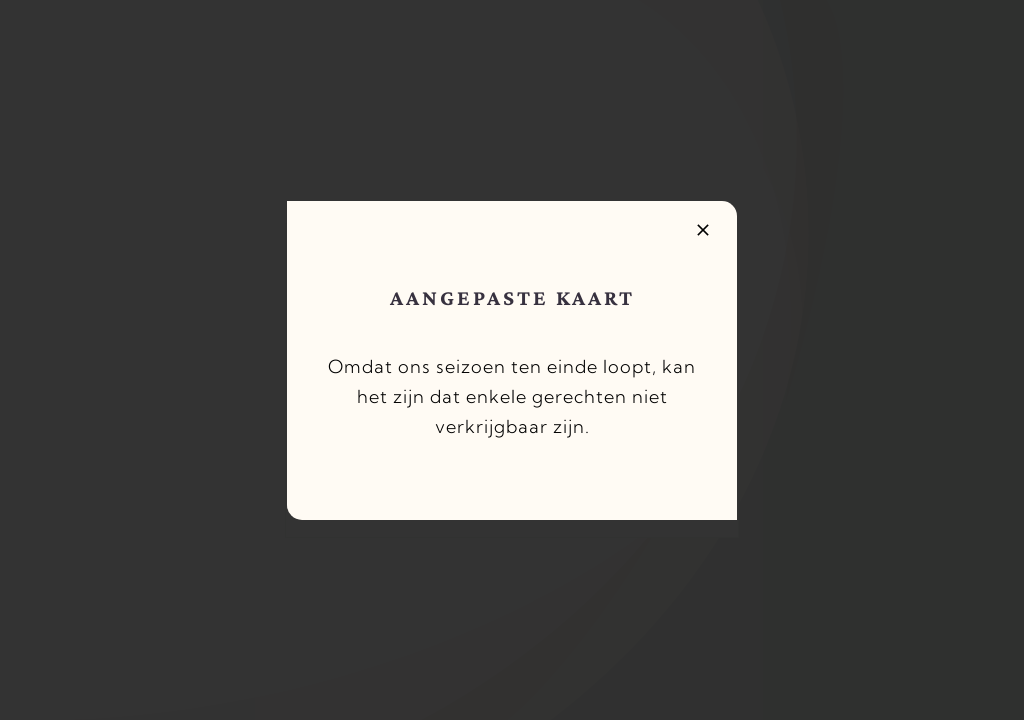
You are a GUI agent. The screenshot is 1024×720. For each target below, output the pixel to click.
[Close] (703, 230)
